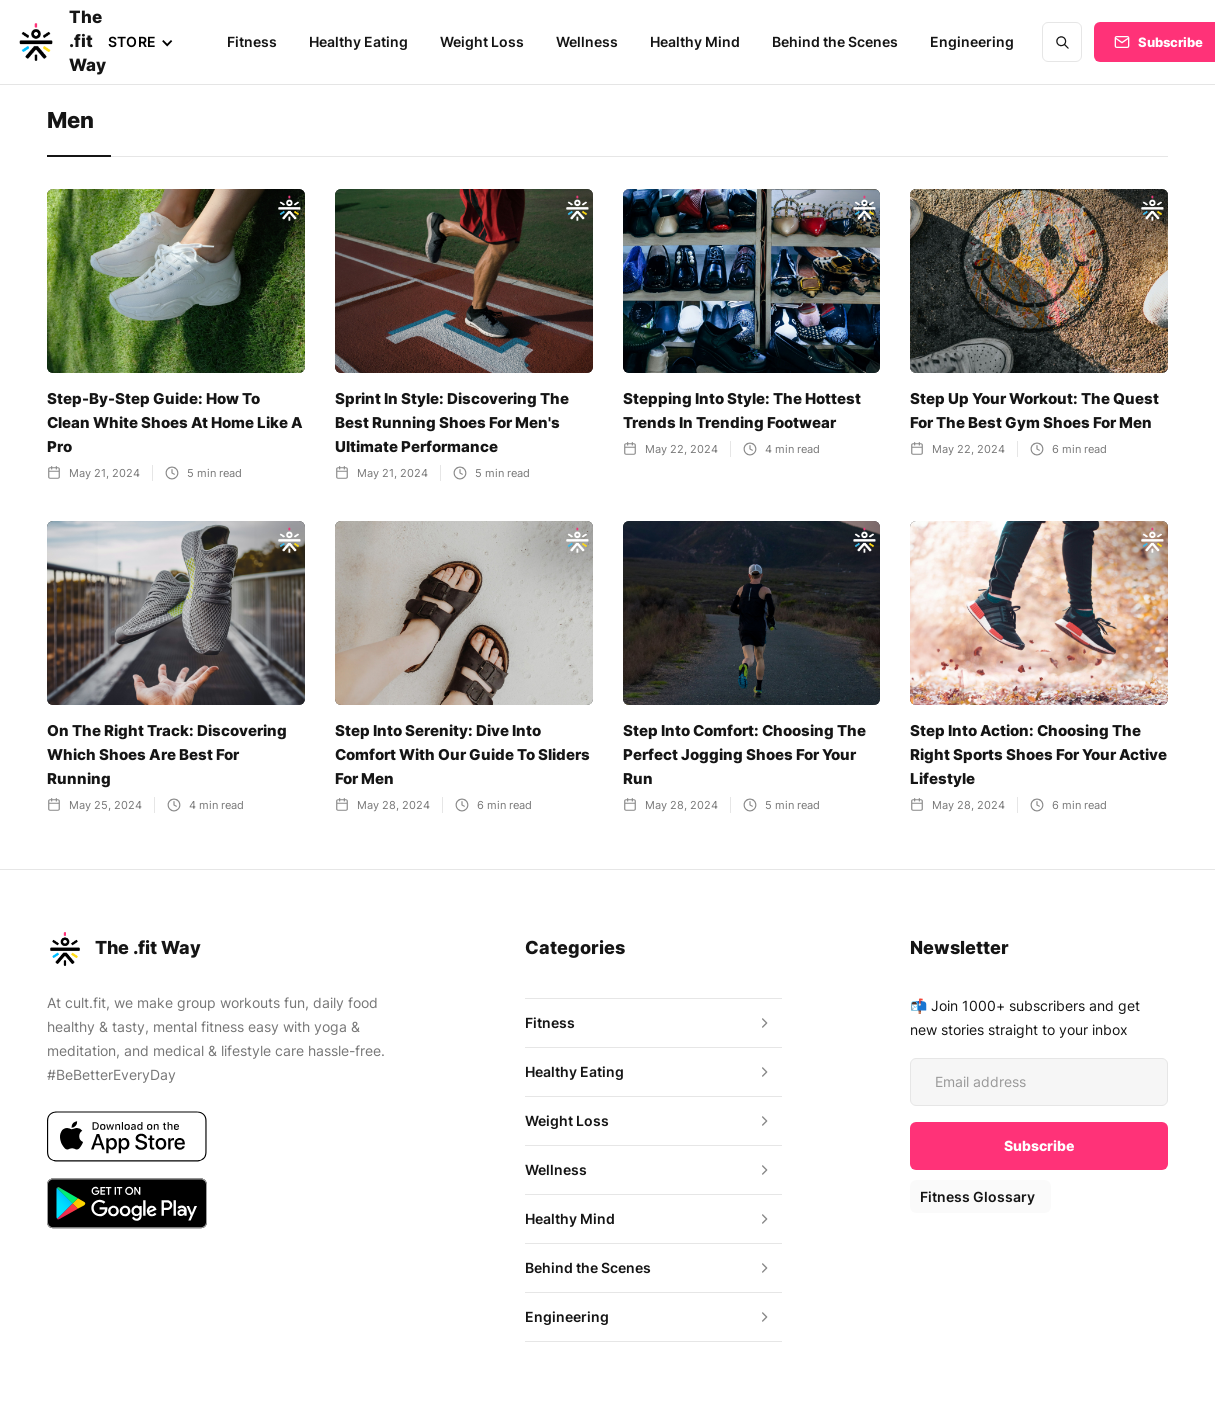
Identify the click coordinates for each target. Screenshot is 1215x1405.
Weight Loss (478, 41)
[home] (40, 42)
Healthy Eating (356, 41)
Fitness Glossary (976, 1196)
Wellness (582, 41)
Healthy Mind (691, 41)
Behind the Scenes (830, 41)
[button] (139, 42)
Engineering (965, 41)
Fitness (250, 41)
